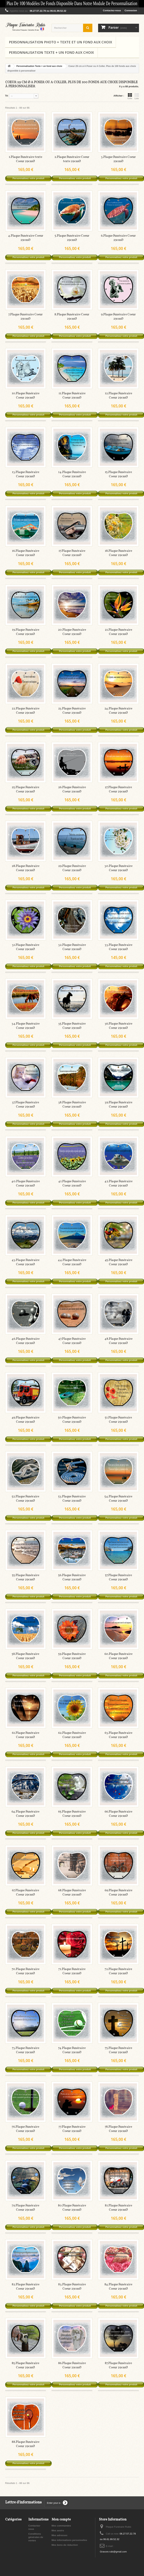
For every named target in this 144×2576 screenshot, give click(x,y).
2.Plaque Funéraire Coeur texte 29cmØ (71, 159)
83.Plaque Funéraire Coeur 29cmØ (72, 2286)
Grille (129, 96)
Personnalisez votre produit (28, 178)
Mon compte (61, 2519)
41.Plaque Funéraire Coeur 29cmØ (72, 1183)
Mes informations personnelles (69, 2540)
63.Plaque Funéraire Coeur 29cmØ (118, 1735)
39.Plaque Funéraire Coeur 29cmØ (118, 1104)
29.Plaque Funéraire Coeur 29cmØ (72, 868)
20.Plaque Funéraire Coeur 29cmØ (72, 632)
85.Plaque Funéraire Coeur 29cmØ (25, 2365)
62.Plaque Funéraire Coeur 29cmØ (72, 1735)
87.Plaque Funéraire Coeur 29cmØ (118, 2365)
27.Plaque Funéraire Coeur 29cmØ (118, 789)
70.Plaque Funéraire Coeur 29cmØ (25, 1971)
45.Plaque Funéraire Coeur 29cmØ (118, 1262)
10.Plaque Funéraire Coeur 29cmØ (25, 395)
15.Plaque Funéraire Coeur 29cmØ (118, 474)
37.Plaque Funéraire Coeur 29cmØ (25, 1104)
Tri (6, 95)
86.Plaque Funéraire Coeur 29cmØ (72, 2365)
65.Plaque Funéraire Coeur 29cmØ (72, 1814)
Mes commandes (61, 2525)
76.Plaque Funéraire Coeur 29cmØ (25, 2129)
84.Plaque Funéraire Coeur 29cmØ (118, 2286)
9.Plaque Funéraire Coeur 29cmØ (118, 316)
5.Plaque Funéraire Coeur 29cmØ (72, 238)
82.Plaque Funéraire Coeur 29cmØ (25, 2286)
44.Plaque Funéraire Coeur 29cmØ (72, 1262)
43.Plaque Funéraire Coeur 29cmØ (25, 1262)
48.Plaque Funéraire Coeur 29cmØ (118, 1341)
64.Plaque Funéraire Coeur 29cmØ (25, 1814)
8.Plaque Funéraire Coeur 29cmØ (71, 316)
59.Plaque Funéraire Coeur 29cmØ (72, 1656)
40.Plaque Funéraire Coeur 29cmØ (25, 1183)
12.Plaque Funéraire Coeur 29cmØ (118, 395)
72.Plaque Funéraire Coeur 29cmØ (118, 1971)
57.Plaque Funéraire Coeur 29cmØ (118, 1577)
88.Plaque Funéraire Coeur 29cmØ (25, 2444)
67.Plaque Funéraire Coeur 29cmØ (25, 1892)
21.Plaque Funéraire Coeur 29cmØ (118, 632)
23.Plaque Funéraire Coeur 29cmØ (72, 710)
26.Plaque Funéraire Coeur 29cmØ (72, 789)
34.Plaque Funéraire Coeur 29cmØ (26, 1026)
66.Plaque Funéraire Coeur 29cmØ (118, 1814)
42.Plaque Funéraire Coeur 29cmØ (118, 1183)
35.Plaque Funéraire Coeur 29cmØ (72, 1026)
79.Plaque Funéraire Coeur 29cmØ (25, 2207)
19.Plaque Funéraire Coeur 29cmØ (25, 632)
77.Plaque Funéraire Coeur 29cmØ (72, 2129)
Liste (137, 96)
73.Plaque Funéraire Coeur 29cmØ (25, 2050)
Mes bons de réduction (65, 2545)
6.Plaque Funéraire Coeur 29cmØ (118, 238)
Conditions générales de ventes (35, 2537)
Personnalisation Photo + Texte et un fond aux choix (60, 42)
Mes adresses (59, 2535)
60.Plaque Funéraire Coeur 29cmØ (118, 1656)
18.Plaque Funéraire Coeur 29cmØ (118, 553)
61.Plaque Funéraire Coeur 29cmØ (25, 1735)
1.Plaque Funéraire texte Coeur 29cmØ (25, 159)
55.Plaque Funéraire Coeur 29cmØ (25, 1577)
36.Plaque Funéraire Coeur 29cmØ (118, 1026)
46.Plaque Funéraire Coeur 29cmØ (26, 1341)
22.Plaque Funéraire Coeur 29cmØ (25, 710)
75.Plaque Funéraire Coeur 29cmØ (118, 2050)
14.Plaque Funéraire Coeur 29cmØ (72, 474)
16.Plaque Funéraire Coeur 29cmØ (25, 553)
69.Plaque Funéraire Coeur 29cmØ (118, 1892)
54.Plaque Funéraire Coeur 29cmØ (118, 1498)
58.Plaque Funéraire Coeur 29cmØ (25, 1656)
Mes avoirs (58, 2530)
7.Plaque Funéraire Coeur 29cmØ (25, 316)
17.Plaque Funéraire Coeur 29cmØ (72, 553)
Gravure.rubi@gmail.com (113, 2551)
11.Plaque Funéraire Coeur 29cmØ (72, 395)
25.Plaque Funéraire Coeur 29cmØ (25, 789)
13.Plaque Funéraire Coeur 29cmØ (25, 474)
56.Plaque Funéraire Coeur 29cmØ (72, 1577)
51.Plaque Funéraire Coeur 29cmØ (118, 1419)
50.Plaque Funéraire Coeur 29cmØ (72, 1419)
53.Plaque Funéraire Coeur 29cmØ (72, 1498)
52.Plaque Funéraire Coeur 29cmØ (25, 1498)
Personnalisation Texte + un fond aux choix (51, 52)
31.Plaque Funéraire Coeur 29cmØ (25, 947)
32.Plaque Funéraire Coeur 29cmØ (72, 947)
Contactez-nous (112, 10)
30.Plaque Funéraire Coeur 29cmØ (118, 868)
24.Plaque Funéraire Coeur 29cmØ (118, 710)
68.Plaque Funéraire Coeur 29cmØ (72, 1892)
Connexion (130, 10)
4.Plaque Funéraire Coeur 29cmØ (25, 238)
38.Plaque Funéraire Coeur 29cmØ (72, 1104)
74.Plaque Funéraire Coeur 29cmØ (72, 2050)
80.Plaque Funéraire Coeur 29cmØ (72, 2207)
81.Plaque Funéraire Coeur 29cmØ (118, 2207)
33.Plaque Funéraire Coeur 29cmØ (118, 947)
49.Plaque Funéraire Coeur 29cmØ (25, 1419)
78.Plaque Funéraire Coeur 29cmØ (118, 2129)
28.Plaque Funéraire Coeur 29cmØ (25, 868)
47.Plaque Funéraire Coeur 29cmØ (72, 1341)
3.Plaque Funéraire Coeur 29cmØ (118, 159)
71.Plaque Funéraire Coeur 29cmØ (71, 1971)
